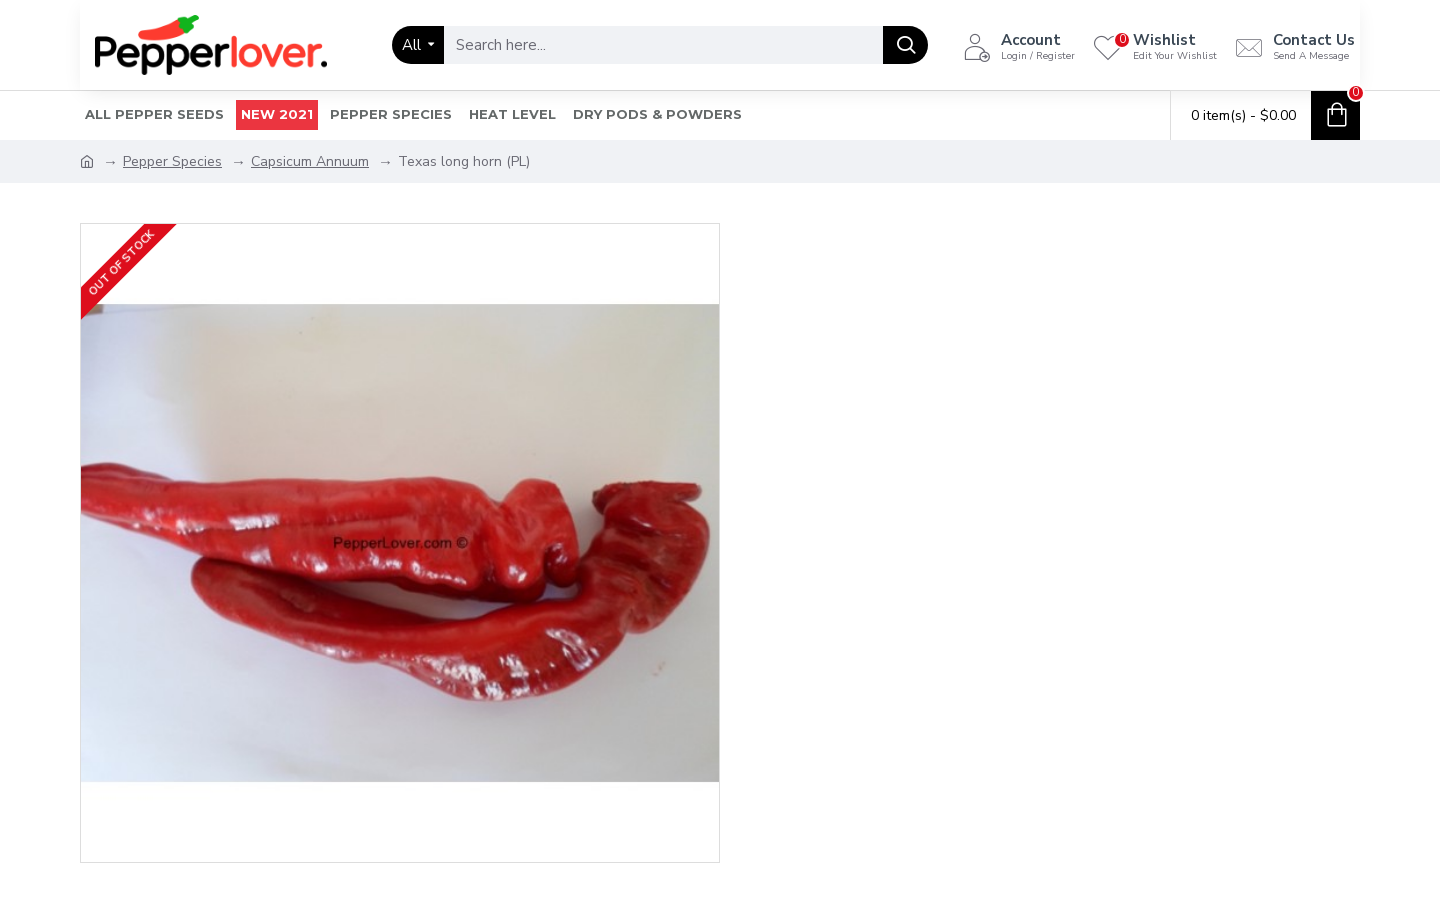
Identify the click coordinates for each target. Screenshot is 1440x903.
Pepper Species (172, 161)
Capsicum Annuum (310, 161)
